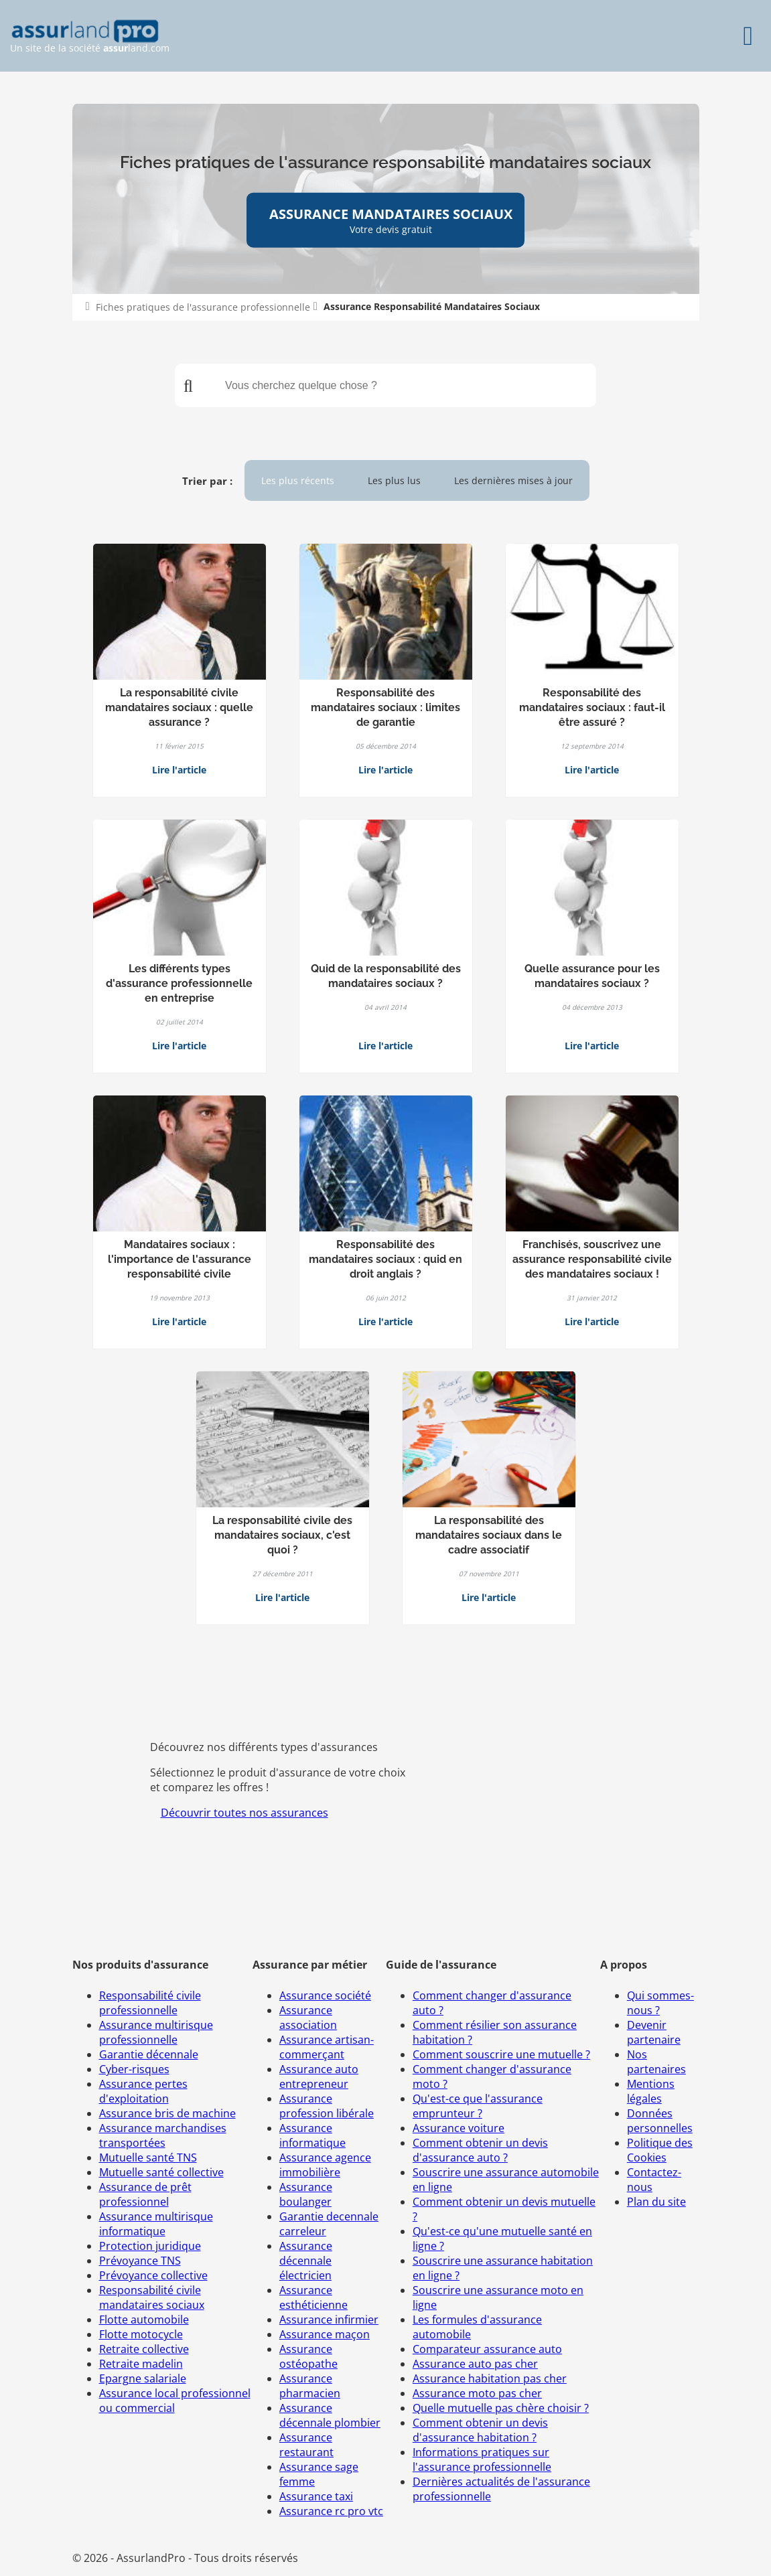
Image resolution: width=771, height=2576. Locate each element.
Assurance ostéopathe (308, 2356)
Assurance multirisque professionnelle (156, 2032)
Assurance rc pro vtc (331, 2511)
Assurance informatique (312, 2135)
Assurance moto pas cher (477, 2393)
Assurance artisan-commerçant (326, 2047)
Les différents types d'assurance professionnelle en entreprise (179, 983)
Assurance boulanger (305, 2194)
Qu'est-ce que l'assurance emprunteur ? (478, 2106)
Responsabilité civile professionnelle (150, 2003)
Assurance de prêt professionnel (145, 2194)
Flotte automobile (144, 2319)
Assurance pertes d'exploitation (143, 2091)
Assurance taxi (316, 2496)
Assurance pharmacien (309, 2386)
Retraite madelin (141, 2363)
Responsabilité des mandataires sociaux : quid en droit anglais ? (385, 1259)
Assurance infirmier (328, 2319)
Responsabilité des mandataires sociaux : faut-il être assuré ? (592, 707)
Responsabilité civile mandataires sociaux (151, 2297)
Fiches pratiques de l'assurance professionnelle (203, 307)
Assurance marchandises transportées (162, 2135)
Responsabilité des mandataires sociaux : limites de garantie (385, 707)
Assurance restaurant (306, 2444)
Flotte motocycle (141, 2334)
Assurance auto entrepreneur (318, 2076)
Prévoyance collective (153, 2275)
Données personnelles (660, 2120)
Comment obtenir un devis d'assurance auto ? (480, 2150)
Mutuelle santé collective (161, 2172)
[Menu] (748, 35)
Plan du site (656, 2201)
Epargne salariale (142, 2378)
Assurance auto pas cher (475, 2363)
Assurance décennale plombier (329, 2415)
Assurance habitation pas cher (490, 2378)
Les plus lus (394, 480)
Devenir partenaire (654, 2032)
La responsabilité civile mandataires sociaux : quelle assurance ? (179, 707)
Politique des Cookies (660, 2150)
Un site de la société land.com (89, 36)
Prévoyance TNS (140, 2260)
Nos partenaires (656, 2061)
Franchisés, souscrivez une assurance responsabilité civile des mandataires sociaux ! (592, 1259)
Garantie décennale (148, 2054)
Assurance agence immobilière (325, 2165)
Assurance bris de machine (167, 2113)
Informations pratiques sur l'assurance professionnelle (482, 2459)
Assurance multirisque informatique (156, 2224)
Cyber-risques (134, 2069)
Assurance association (308, 2017)
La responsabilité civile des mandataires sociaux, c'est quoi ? (282, 1535)
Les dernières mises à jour (513, 480)
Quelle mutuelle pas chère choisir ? (501, 2408)
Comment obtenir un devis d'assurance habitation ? (480, 2430)
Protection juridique (150, 2246)
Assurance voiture (458, 2128)
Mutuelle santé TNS (148, 2157)
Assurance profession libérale (326, 2106)
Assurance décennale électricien (305, 2261)
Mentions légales (651, 2091)
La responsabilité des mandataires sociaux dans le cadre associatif (488, 1535)
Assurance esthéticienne (313, 2297)
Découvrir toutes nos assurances (244, 1812)
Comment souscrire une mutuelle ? (501, 2054)
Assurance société (325, 1995)
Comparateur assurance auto (487, 2349)
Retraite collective (144, 2349)
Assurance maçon (324, 2334)
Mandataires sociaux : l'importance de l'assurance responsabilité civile (179, 1259)
